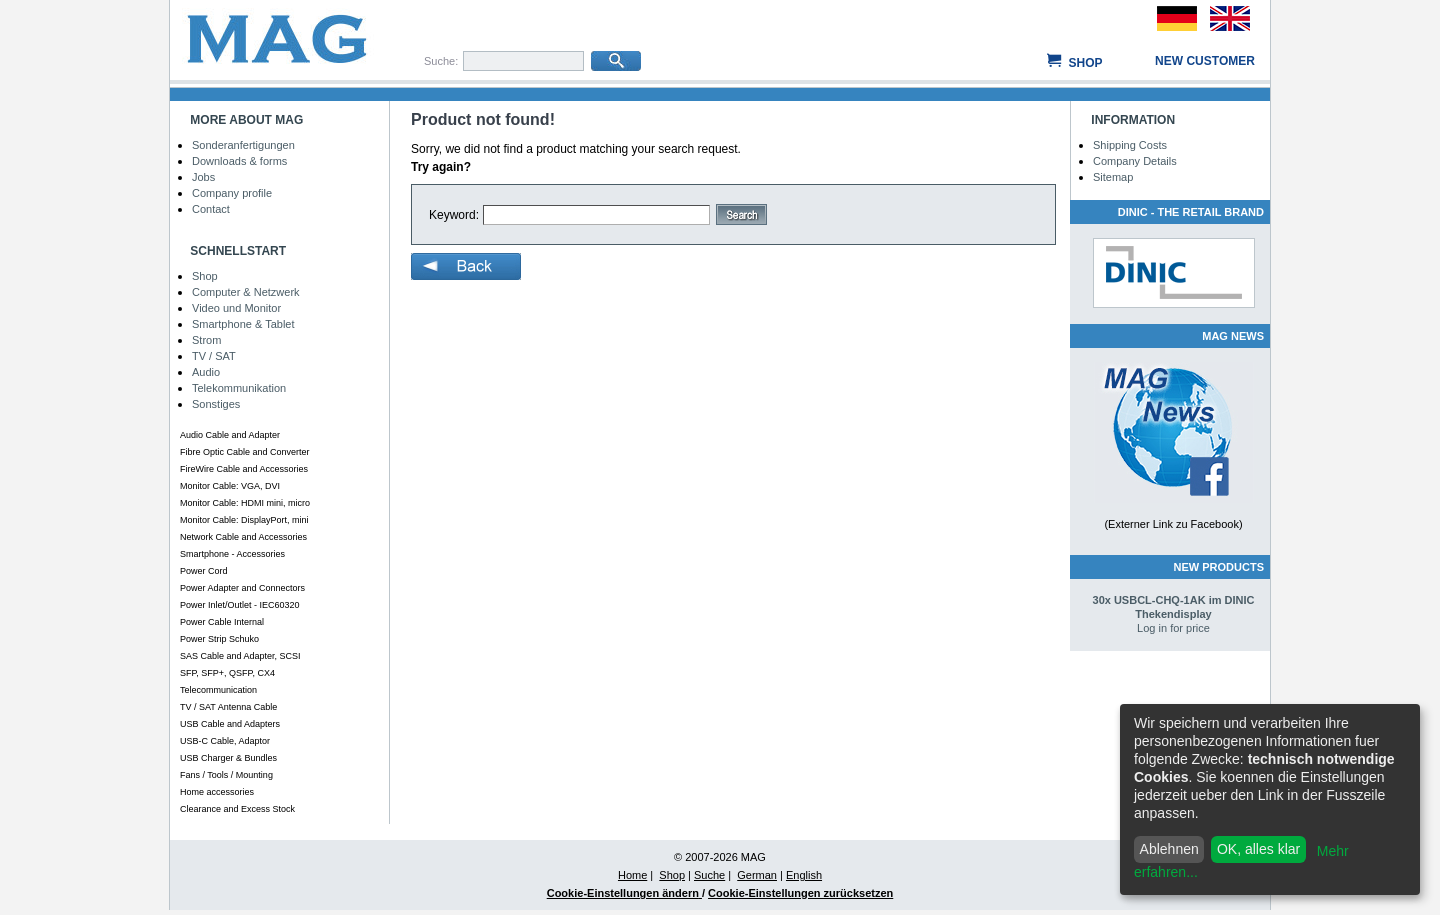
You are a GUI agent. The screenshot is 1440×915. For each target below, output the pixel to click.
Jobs (203, 177)
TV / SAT (214, 356)
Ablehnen (1169, 849)
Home (632, 875)
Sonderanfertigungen (243, 145)
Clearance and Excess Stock (237, 809)
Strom (206, 340)
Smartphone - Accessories (232, 554)
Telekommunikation (239, 388)
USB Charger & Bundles (228, 758)
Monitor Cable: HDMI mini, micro (245, 503)
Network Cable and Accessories (243, 537)
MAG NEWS (1233, 336)
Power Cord (204, 571)
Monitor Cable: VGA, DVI (230, 486)
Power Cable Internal (222, 622)
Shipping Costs (1130, 145)
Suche (709, 875)
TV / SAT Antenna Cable (228, 707)
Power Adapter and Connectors (242, 588)
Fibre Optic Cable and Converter (245, 452)
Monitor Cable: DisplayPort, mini (244, 520)
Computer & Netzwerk (246, 292)
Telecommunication (218, 690)
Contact (211, 209)
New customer (1205, 61)
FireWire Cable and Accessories (244, 469)
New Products (1219, 567)
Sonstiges (216, 404)
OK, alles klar (1258, 849)
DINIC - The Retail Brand (1191, 212)
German (757, 875)
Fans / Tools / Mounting (226, 775)
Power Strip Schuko (219, 639)
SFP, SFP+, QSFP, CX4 (227, 673)
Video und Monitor (236, 308)
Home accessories (217, 792)
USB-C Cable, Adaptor (225, 741)
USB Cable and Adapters (230, 724)
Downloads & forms (239, 161)
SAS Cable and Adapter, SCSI (240, 656)
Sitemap (1113, 177)
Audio (206, 372)
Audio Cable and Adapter (230, 435)
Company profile (232, 193)
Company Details (1135, 161)
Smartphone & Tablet (243, 324)
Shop (1085, 63)
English (804, 875)
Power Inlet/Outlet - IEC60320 (240, 605)
